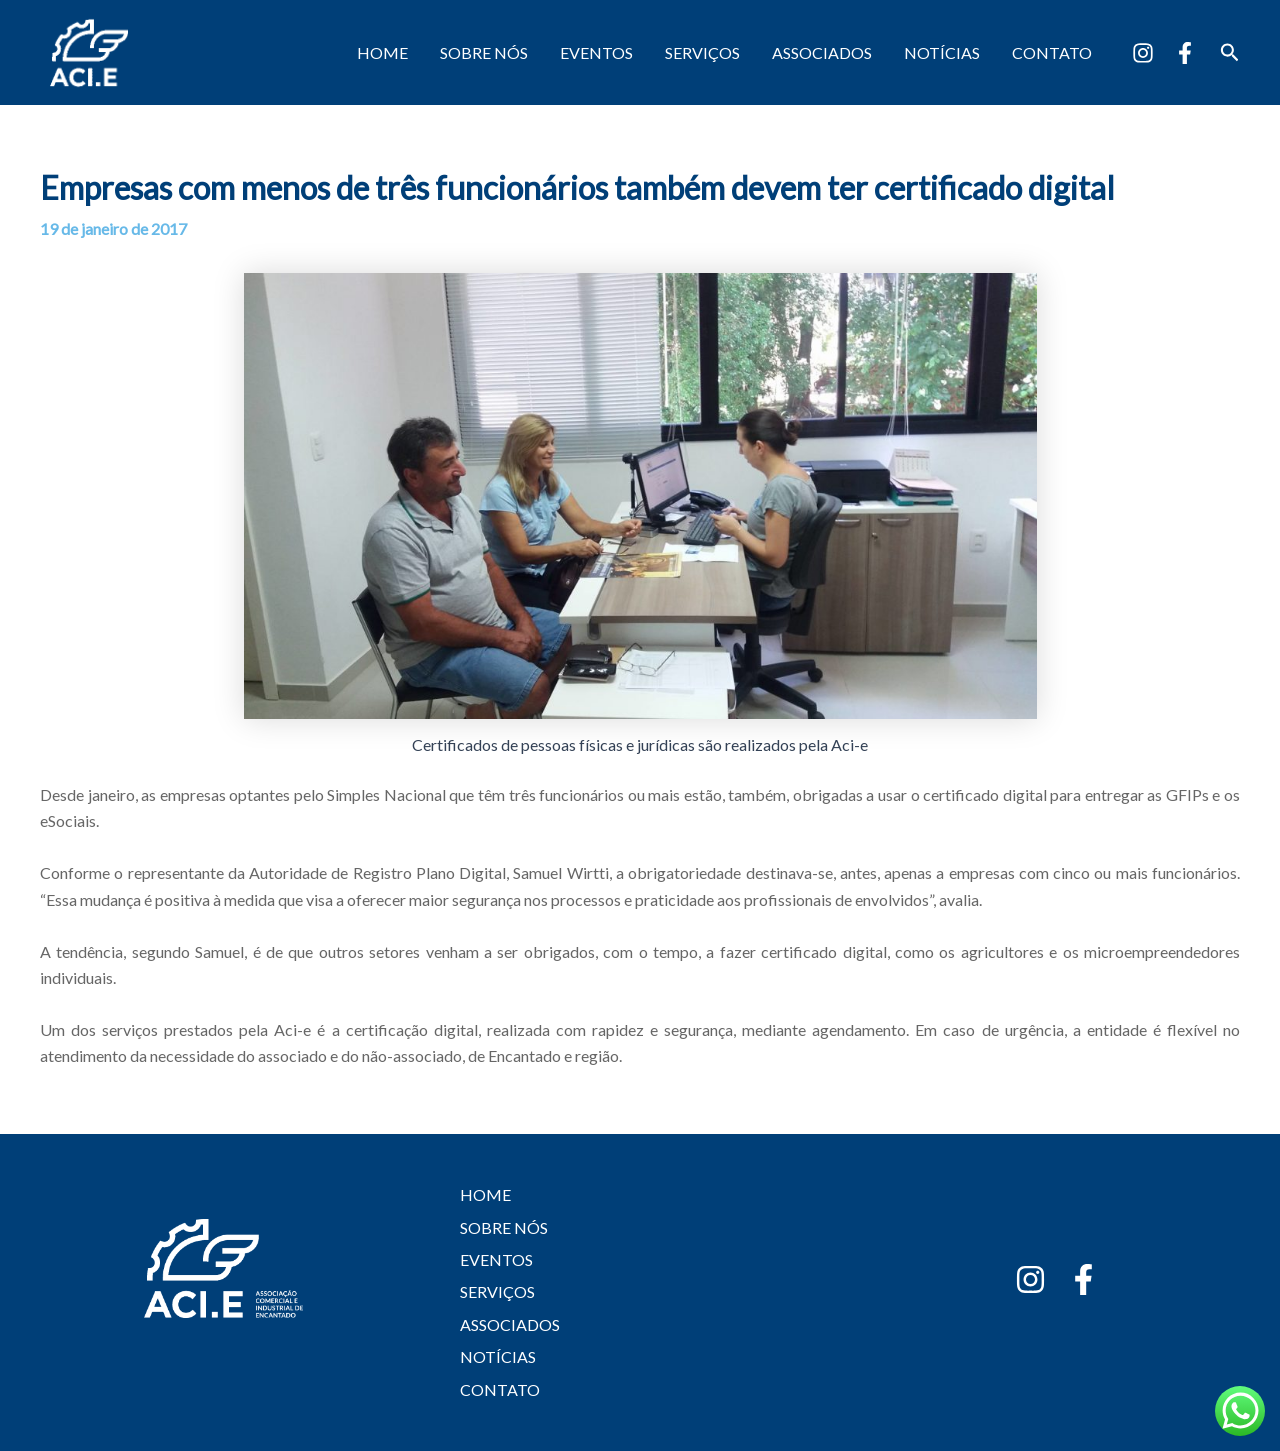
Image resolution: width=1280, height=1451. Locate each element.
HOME (382, 52)
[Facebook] (1185, 53)
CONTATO (1052, 52)
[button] (1230, 52)
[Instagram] (1143, 53)
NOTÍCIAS (942, 52)
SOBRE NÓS (484, 52)
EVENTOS (596, 52)
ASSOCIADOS (822, 52)
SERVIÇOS (702, 52)
